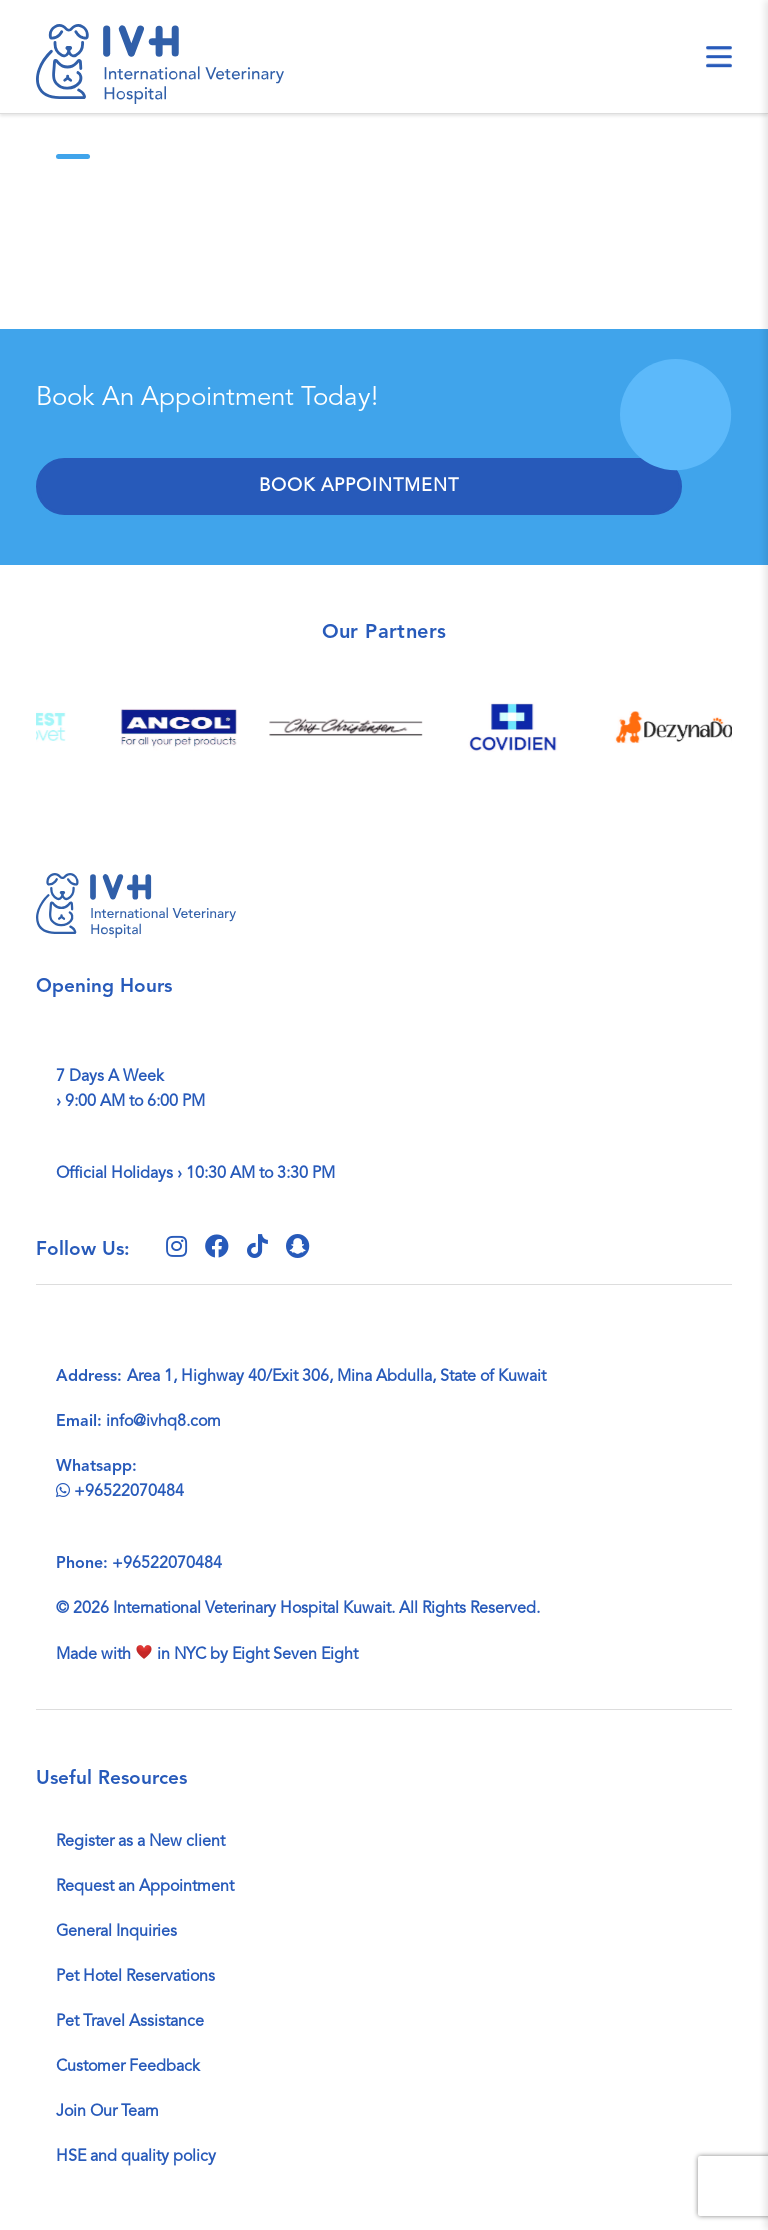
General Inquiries (116, 1932)
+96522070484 (120, 1492)
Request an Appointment (145, 1887)
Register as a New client (140, 1842)
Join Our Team (107, 2112)
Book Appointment (359, 486)
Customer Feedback (128, 2067)
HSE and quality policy (136, 2157)
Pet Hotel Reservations (135, 1977)
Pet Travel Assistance (130, 2022)
